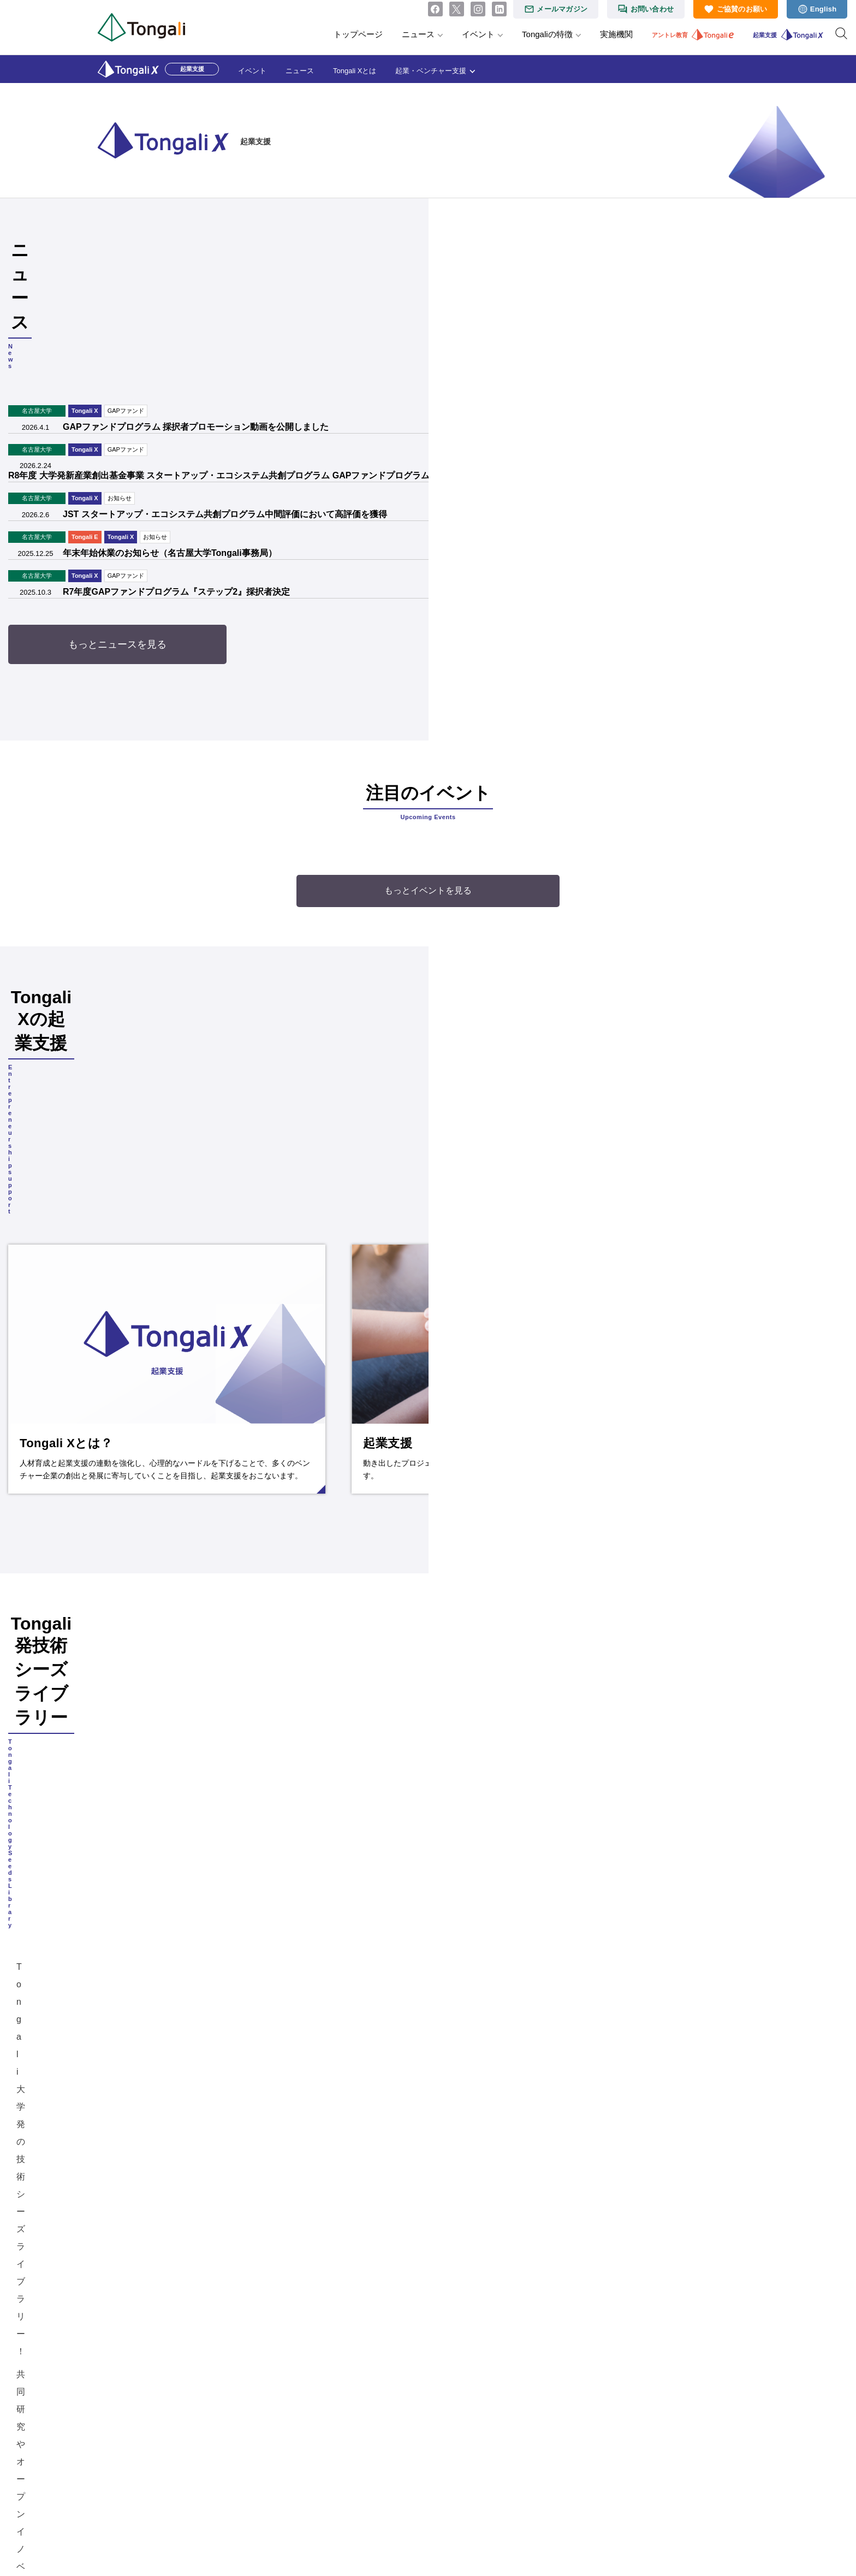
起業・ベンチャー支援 (430, 71)
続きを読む (256, 1088)
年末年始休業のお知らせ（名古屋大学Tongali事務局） (259, 461)
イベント (478, 34)
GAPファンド (215, 319)
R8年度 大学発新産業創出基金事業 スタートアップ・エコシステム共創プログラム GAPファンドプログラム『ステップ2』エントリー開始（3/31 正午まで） (404, 383)
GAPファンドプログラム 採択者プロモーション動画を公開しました (285, 335)
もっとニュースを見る (428, 552)
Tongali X (174, 319)
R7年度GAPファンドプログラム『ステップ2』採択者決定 (265, 500)
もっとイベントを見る (428, 798)
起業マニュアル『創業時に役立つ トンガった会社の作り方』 (576, 2213)
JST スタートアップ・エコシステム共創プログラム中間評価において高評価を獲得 (314, 422)
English (823, 9)
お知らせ (209, 406)
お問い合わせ (652, 9)
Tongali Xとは (354, 71)
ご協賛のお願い (742, 9)
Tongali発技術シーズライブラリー (633, 1505)
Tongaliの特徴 (547, 34)
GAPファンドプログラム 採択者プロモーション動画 (609, 1947)
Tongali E (174, 445)
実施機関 (616, 34)
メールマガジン (562, 9)
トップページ (358, 34)
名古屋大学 (126, 319)
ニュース (418, 34)
